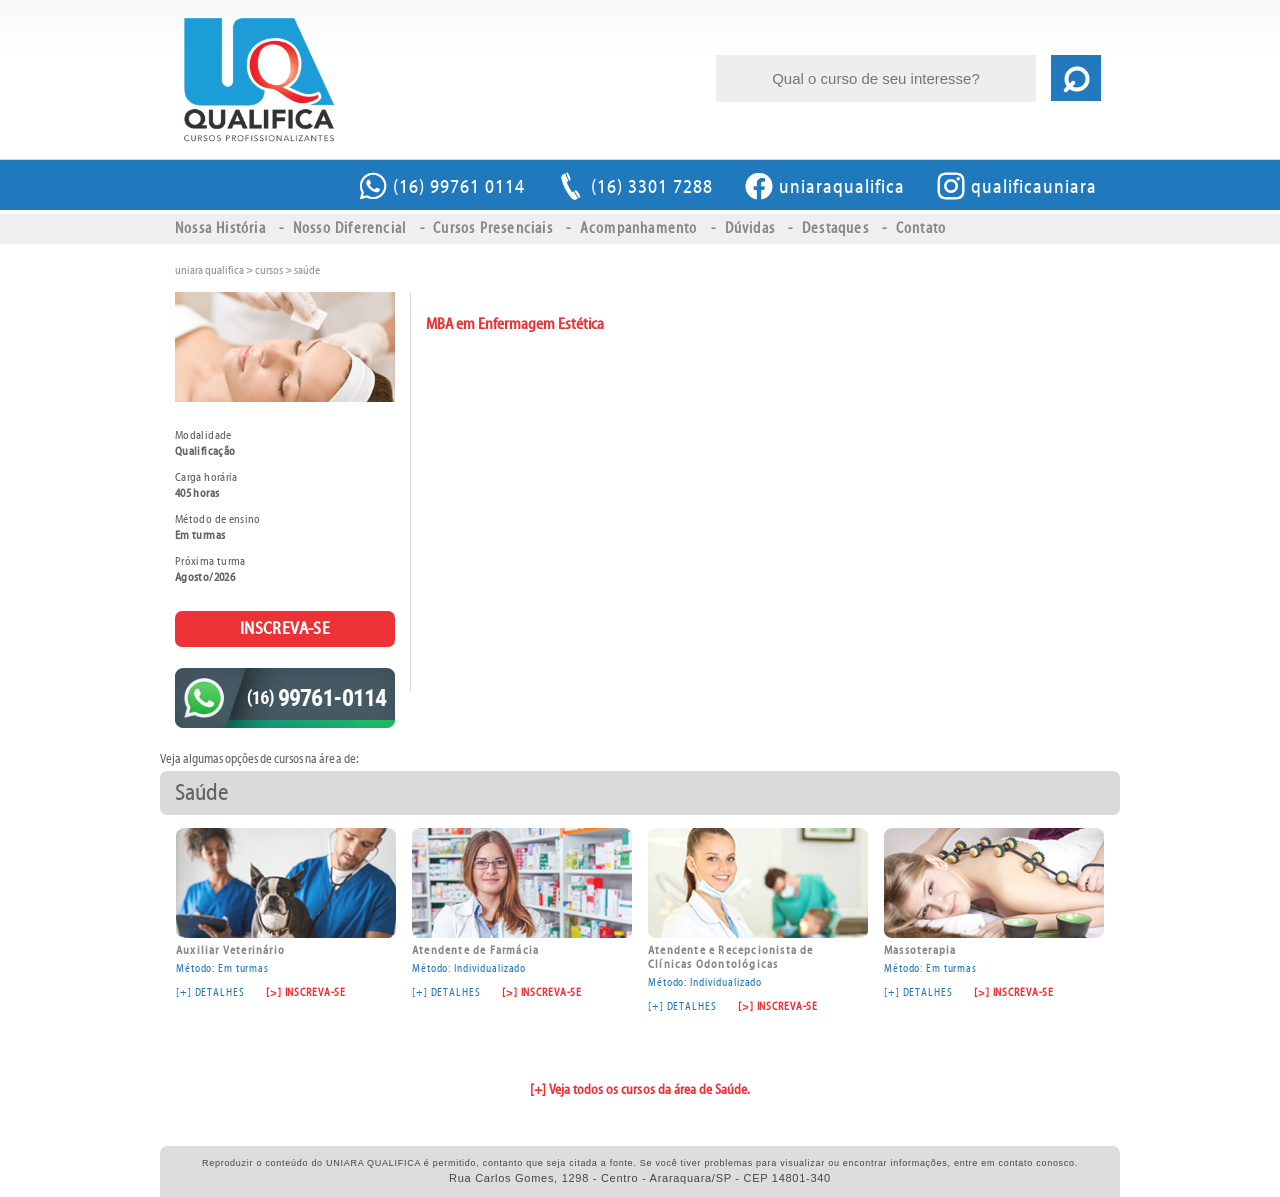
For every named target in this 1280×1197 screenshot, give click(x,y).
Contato (921, 228)
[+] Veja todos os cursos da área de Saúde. (640, 1090)
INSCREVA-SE (285, 628)
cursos (269, 270)
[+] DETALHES (210, 992)
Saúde (307, 270)
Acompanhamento (639, 228)
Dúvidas (750, 228)
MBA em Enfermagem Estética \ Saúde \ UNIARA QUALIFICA (258, 80)
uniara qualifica (209, 270)
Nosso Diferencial (349, 228)
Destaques (835, 228)
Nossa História (220, 228)
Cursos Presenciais (493, 228)
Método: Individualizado (522, 901)
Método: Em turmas (286, 901)
